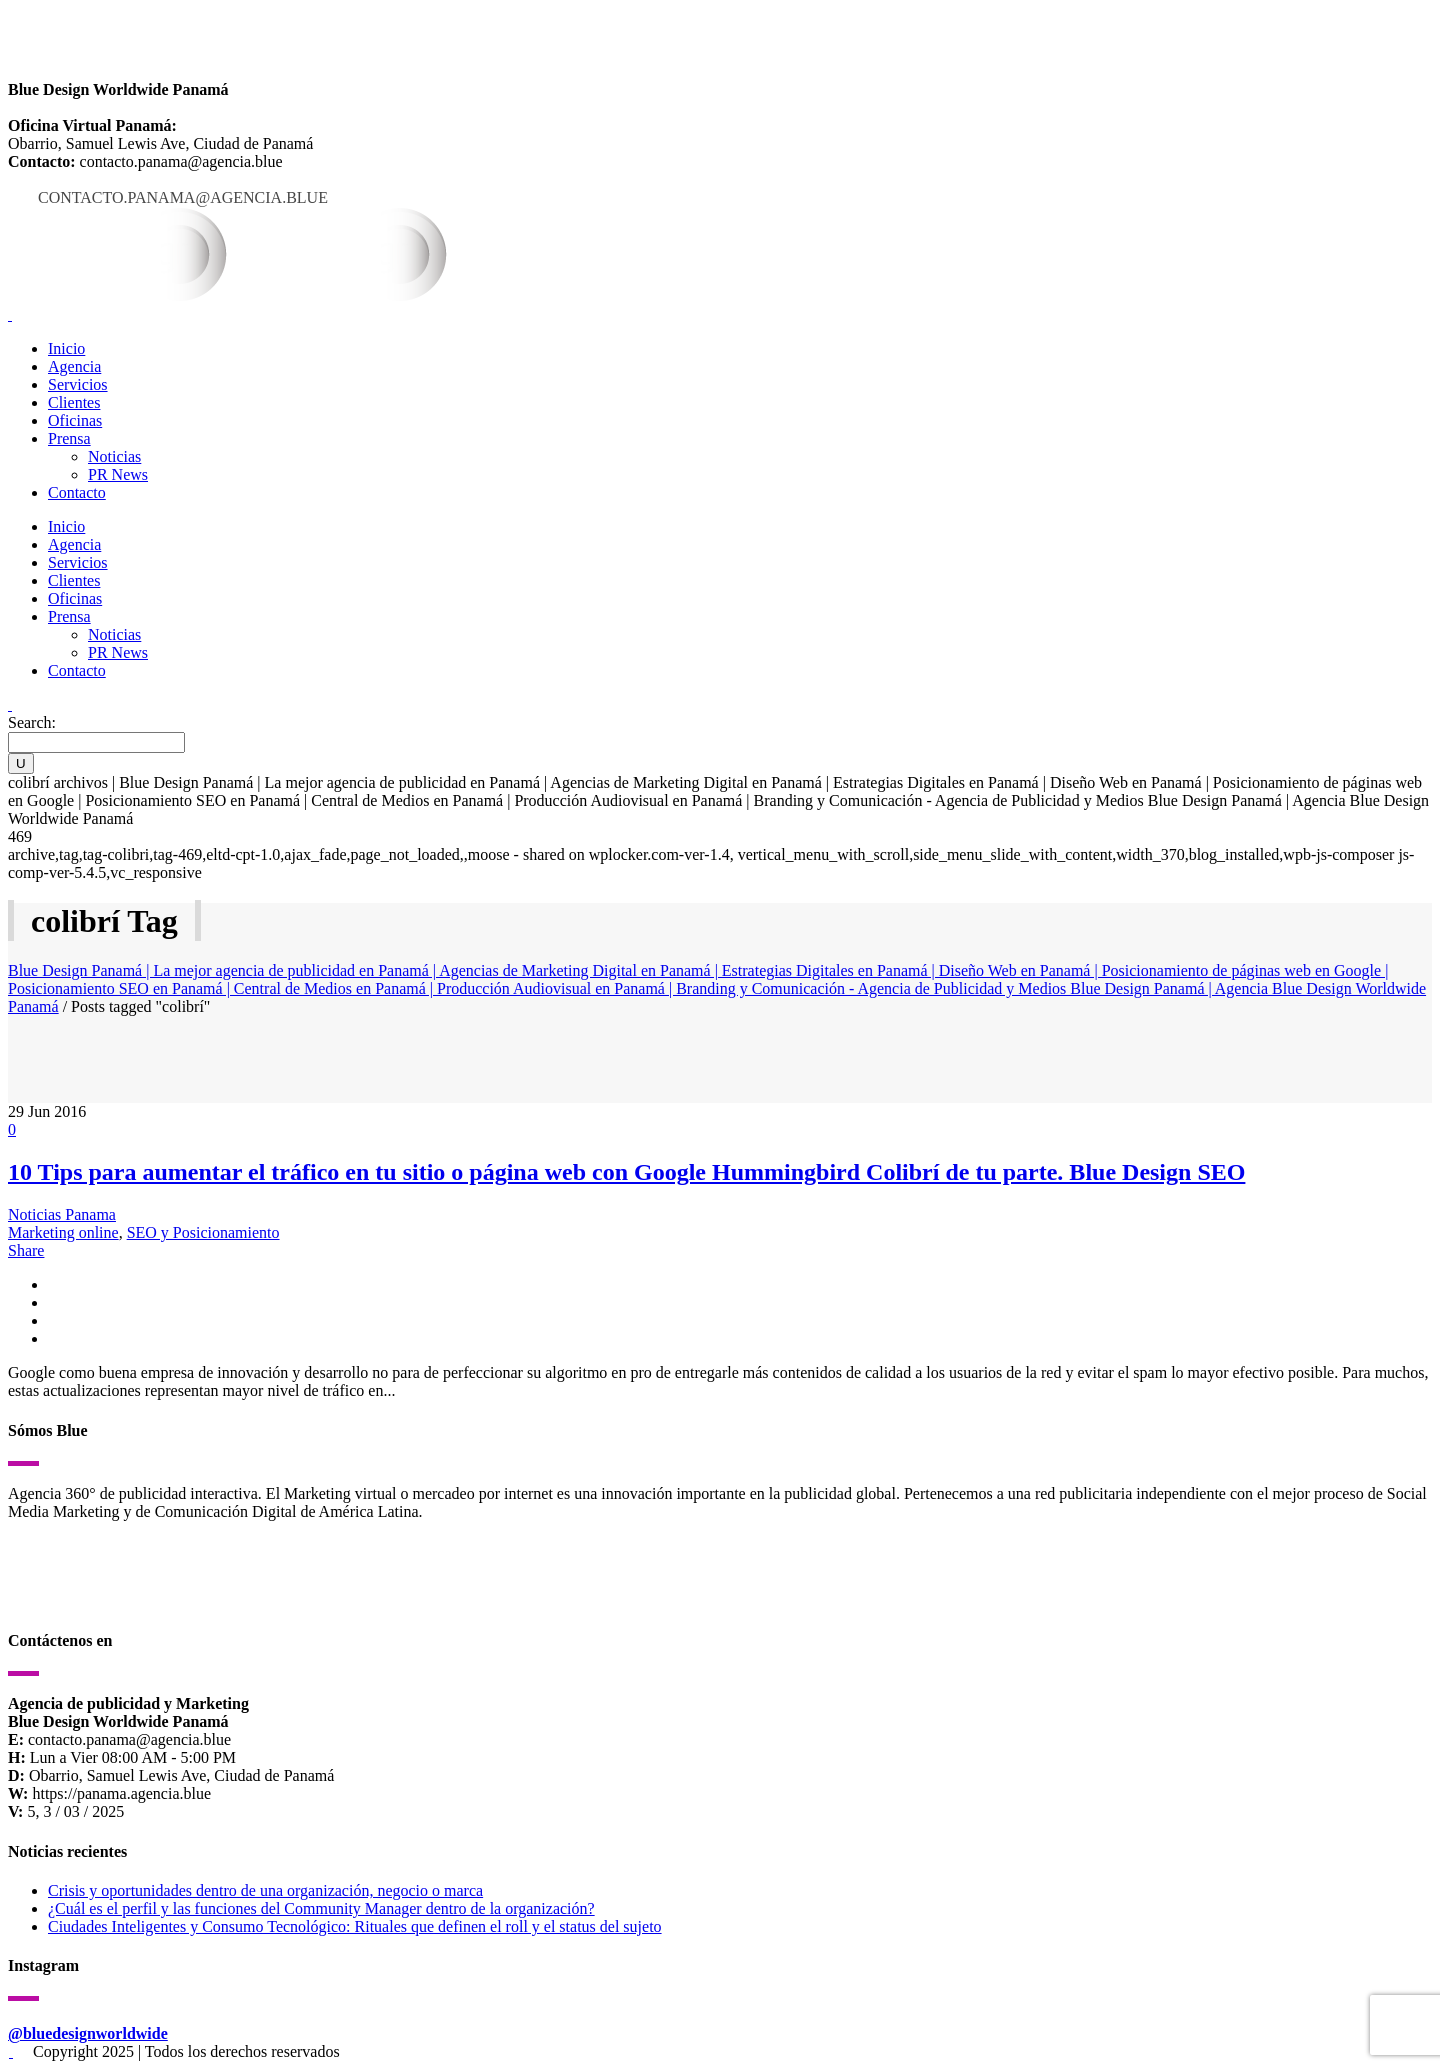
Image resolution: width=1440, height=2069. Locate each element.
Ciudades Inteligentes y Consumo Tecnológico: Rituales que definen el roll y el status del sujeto (355, 1926)
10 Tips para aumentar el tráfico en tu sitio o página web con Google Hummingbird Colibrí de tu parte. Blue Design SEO (626, 1172)
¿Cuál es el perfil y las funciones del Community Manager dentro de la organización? (321, 1908)
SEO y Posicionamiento (203, 1232)
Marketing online (63, 1232)
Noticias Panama (62, 1214)
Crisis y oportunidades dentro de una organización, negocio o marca (265, 1890)
